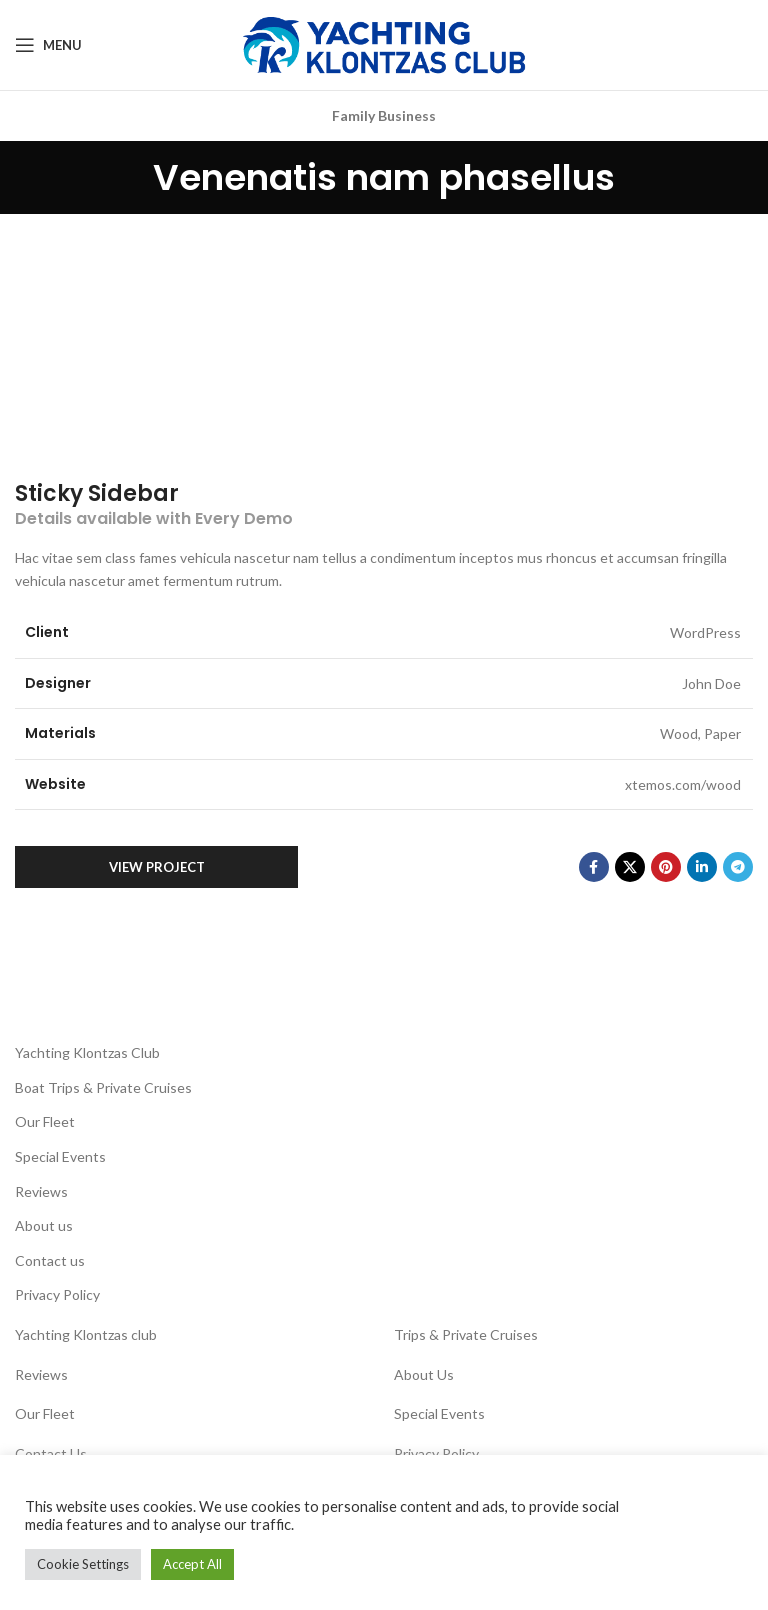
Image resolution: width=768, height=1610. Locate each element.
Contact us (50, 1260)
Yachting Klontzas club (86, 1334)
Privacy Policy (57, 1294)
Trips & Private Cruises (466, 1334)
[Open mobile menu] (48, 45)
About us (44, 1225)
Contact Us (51, 1453)
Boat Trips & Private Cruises (103, 1087)
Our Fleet (45, 1121)
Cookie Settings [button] (83, 1564)
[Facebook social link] (594, 867)
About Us (424, 1374)
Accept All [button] (192, 1564)
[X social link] (630, 867)
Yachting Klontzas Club (87, 1052)
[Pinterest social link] (666, 867)
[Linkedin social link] (702, 867)
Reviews (41, 1191)
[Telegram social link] (738, 867)
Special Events (60, 1156)
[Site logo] (384, 43)
